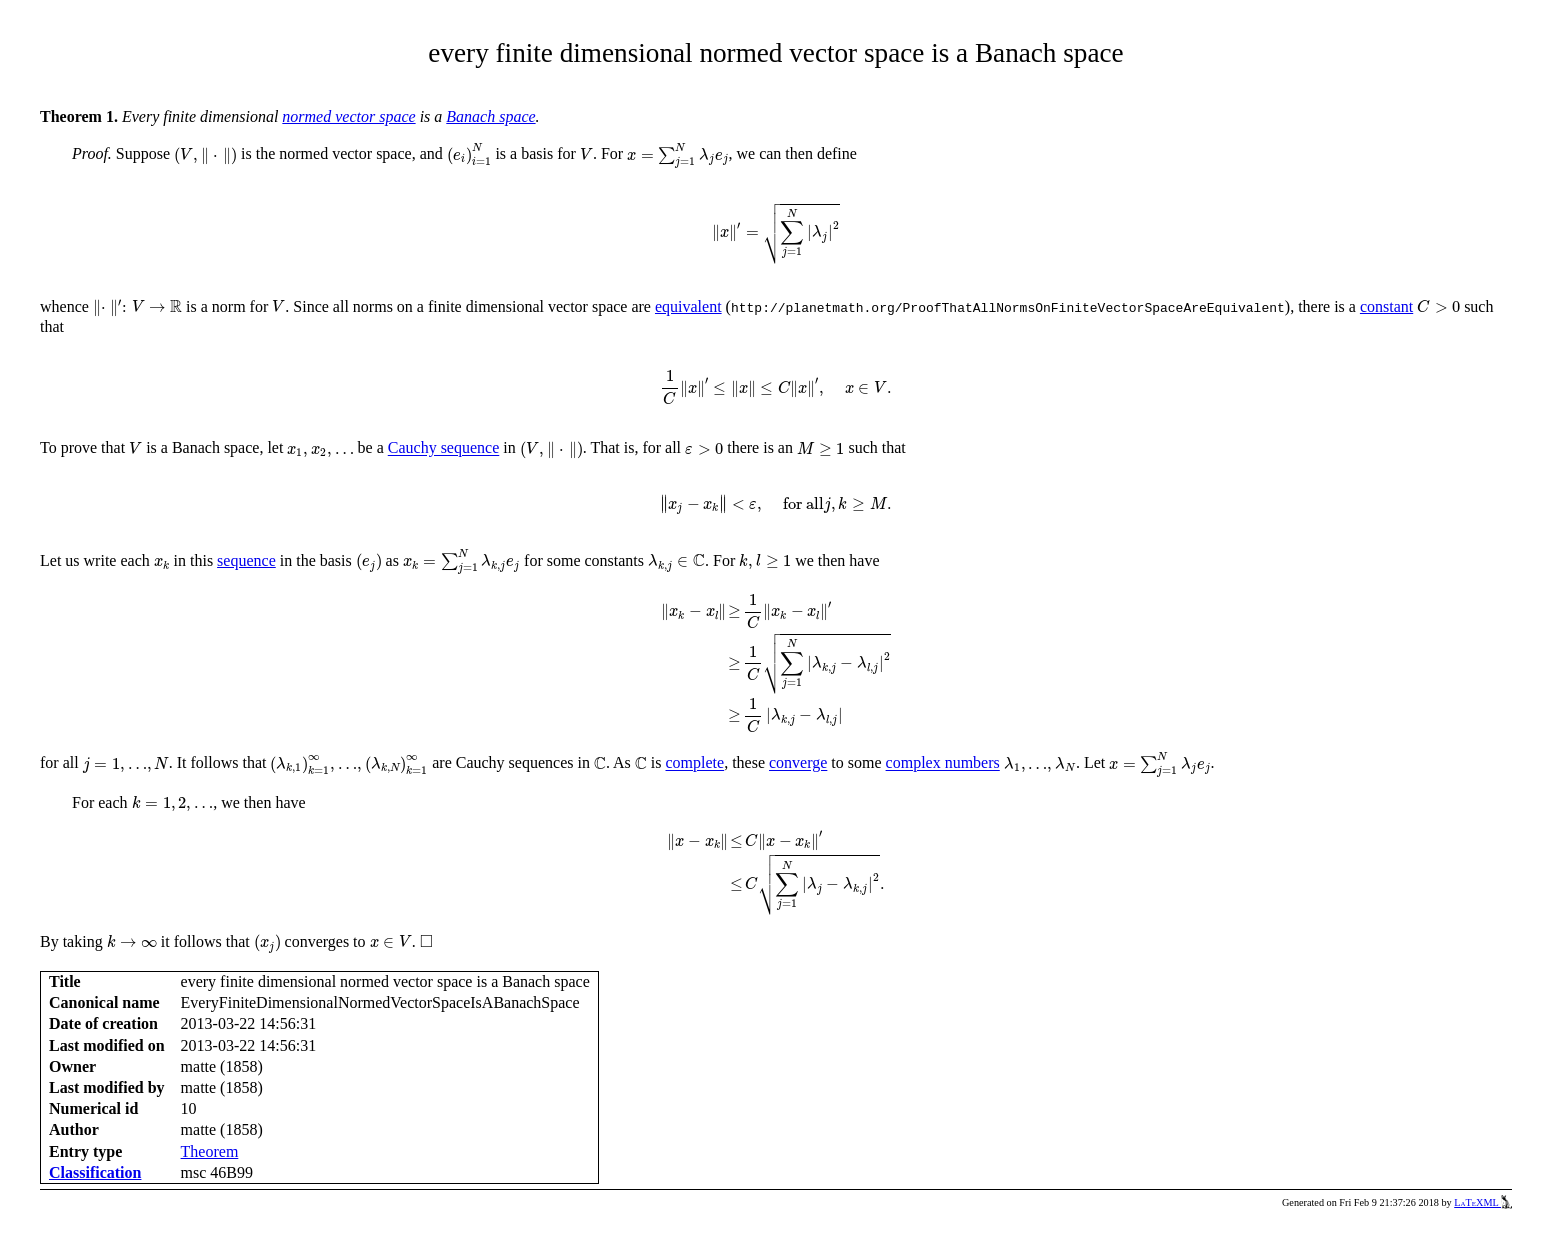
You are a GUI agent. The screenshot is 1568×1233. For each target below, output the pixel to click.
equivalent (688, 306)
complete (695, 763)
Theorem (210, 1151)
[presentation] (205, 156)
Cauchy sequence (444, 448)
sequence (246, 560)
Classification (95, 1172)
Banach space (490, 116)
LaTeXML (1483, 1202)
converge (798, 763)
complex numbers (943, 763)
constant (1386, 306)
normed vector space (348, 116)
